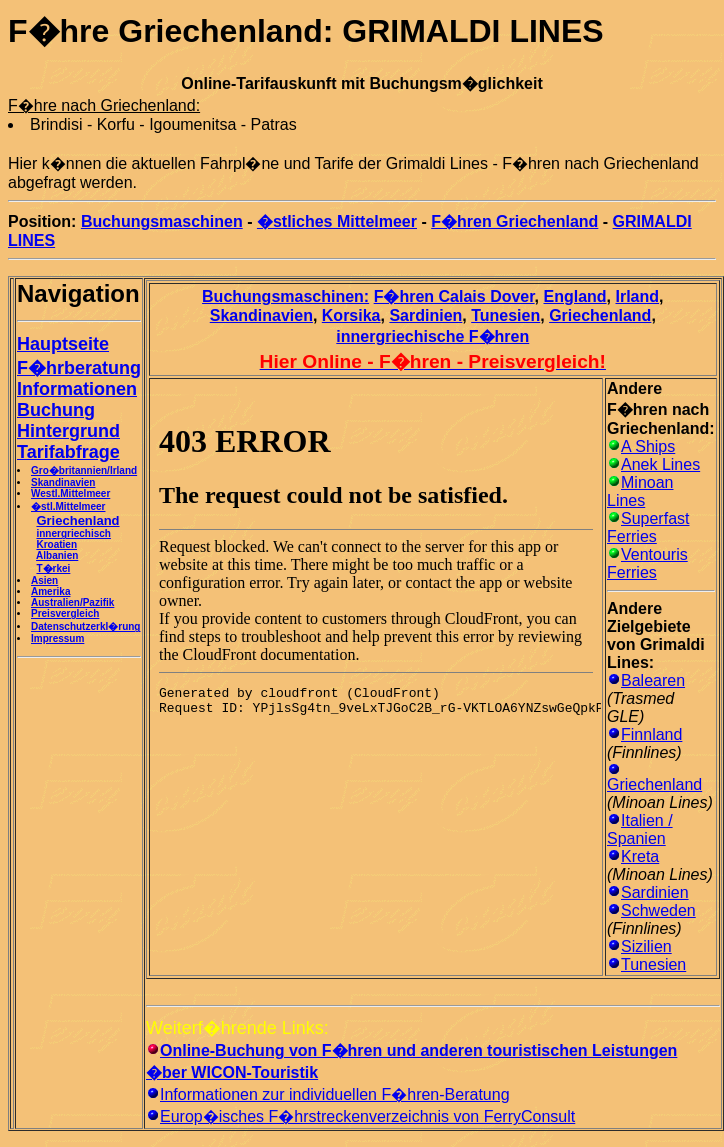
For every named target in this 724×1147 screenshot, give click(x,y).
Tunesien (505, 315)
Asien (44, 580)
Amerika (50, 591)
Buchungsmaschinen (162, 221)
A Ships (648, 446)
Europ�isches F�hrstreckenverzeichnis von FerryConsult (367, 1116)
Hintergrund (68, 431)
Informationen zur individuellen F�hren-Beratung (335, 1094)
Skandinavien (63, 482)
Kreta (640, 856)
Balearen (653, 680)
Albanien (57, 555)
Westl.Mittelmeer (70, 493)
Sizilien (646, 946)
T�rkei (53, 568)
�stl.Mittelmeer (68, 506)
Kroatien (56, 544)
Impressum (57, 638)
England (575, 296)
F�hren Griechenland (514, 221)
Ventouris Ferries (647, 563)
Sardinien (425, 315)
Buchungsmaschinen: (285, 296)
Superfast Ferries (648, 527)
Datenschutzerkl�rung (85, 626)
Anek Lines (660, 464)
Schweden (658, 910)
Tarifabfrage (68, 452)
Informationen (77, 389)
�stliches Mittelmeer (337, 221)
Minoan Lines (640, 491)
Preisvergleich (65, 613)
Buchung (56, 410)
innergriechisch (73, 533)
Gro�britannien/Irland (84, 470)
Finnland (651, 734)
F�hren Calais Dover (454, 296)
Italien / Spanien (640, 829)
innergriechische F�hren (432, 336)
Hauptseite (63, 344)
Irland (638, 296)
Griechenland (600, 315)
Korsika (351, 315)
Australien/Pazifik (72, 602)
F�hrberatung (79, 368)
